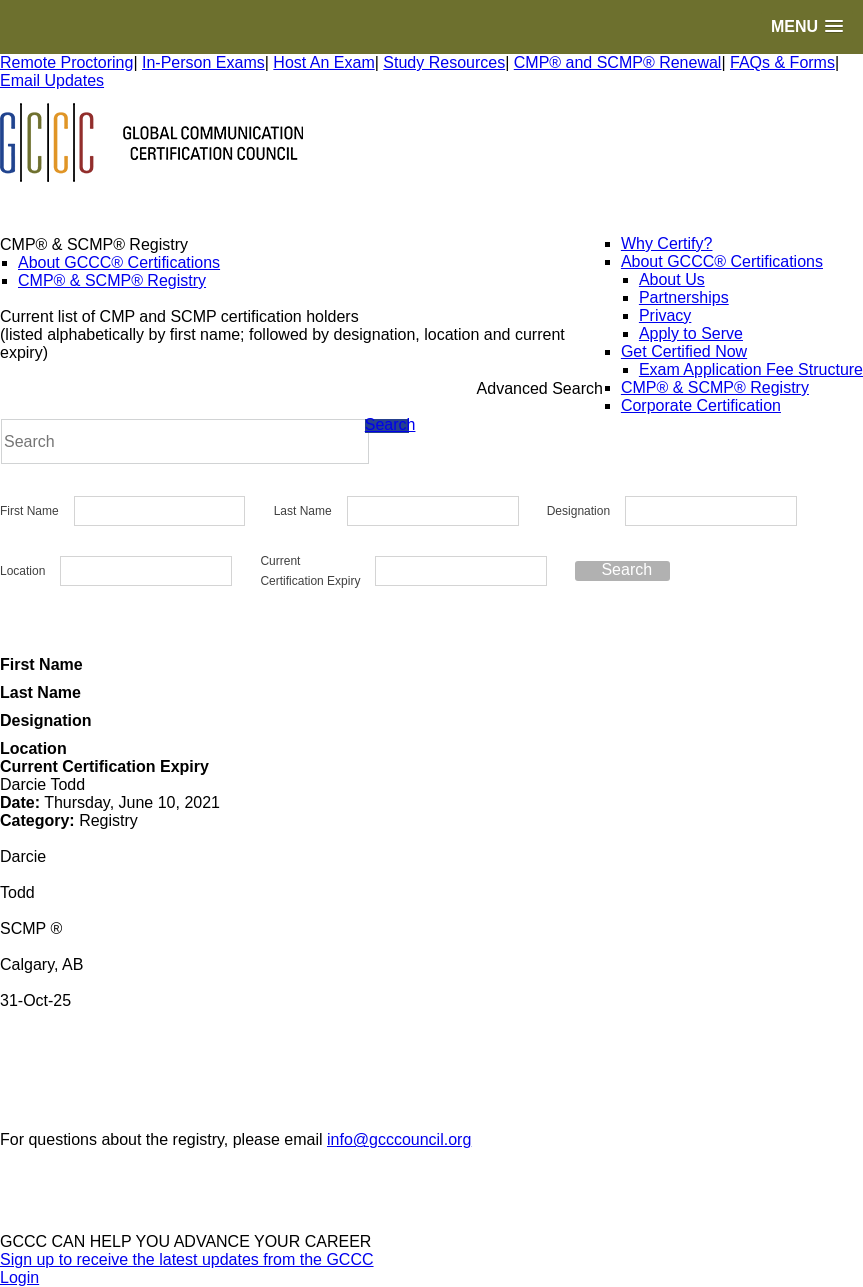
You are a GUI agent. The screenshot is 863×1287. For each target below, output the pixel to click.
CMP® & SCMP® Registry (112, 280)
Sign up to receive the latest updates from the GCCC (187, 1259)
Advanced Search (540, 388)
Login (19, 1277)
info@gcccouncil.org (399, 1139)
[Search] (185, 441)
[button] (807, 26)
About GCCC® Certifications (119, 262)
